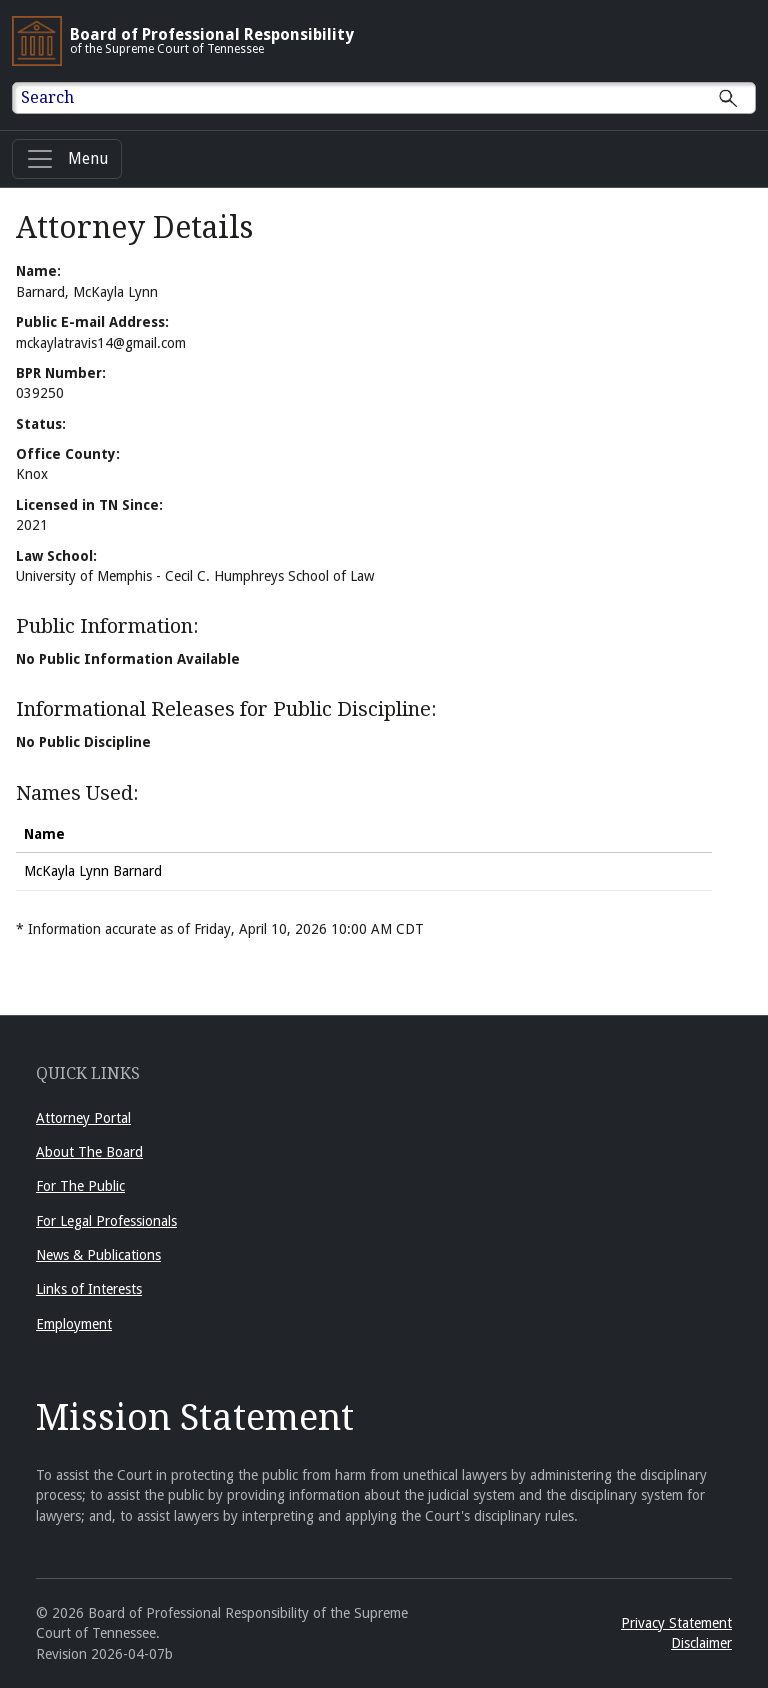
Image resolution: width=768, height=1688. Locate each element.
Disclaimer (701, 1643)
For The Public (80, 1186)
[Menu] (67, 159)
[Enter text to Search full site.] (396, 98)
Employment (74, 1324)
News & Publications (98, 1255)
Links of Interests (89, 1289)
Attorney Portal (83, 1118)
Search (47, 97)
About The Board (89, 1152)
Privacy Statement (676, 1623)
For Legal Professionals (106, 1221)
